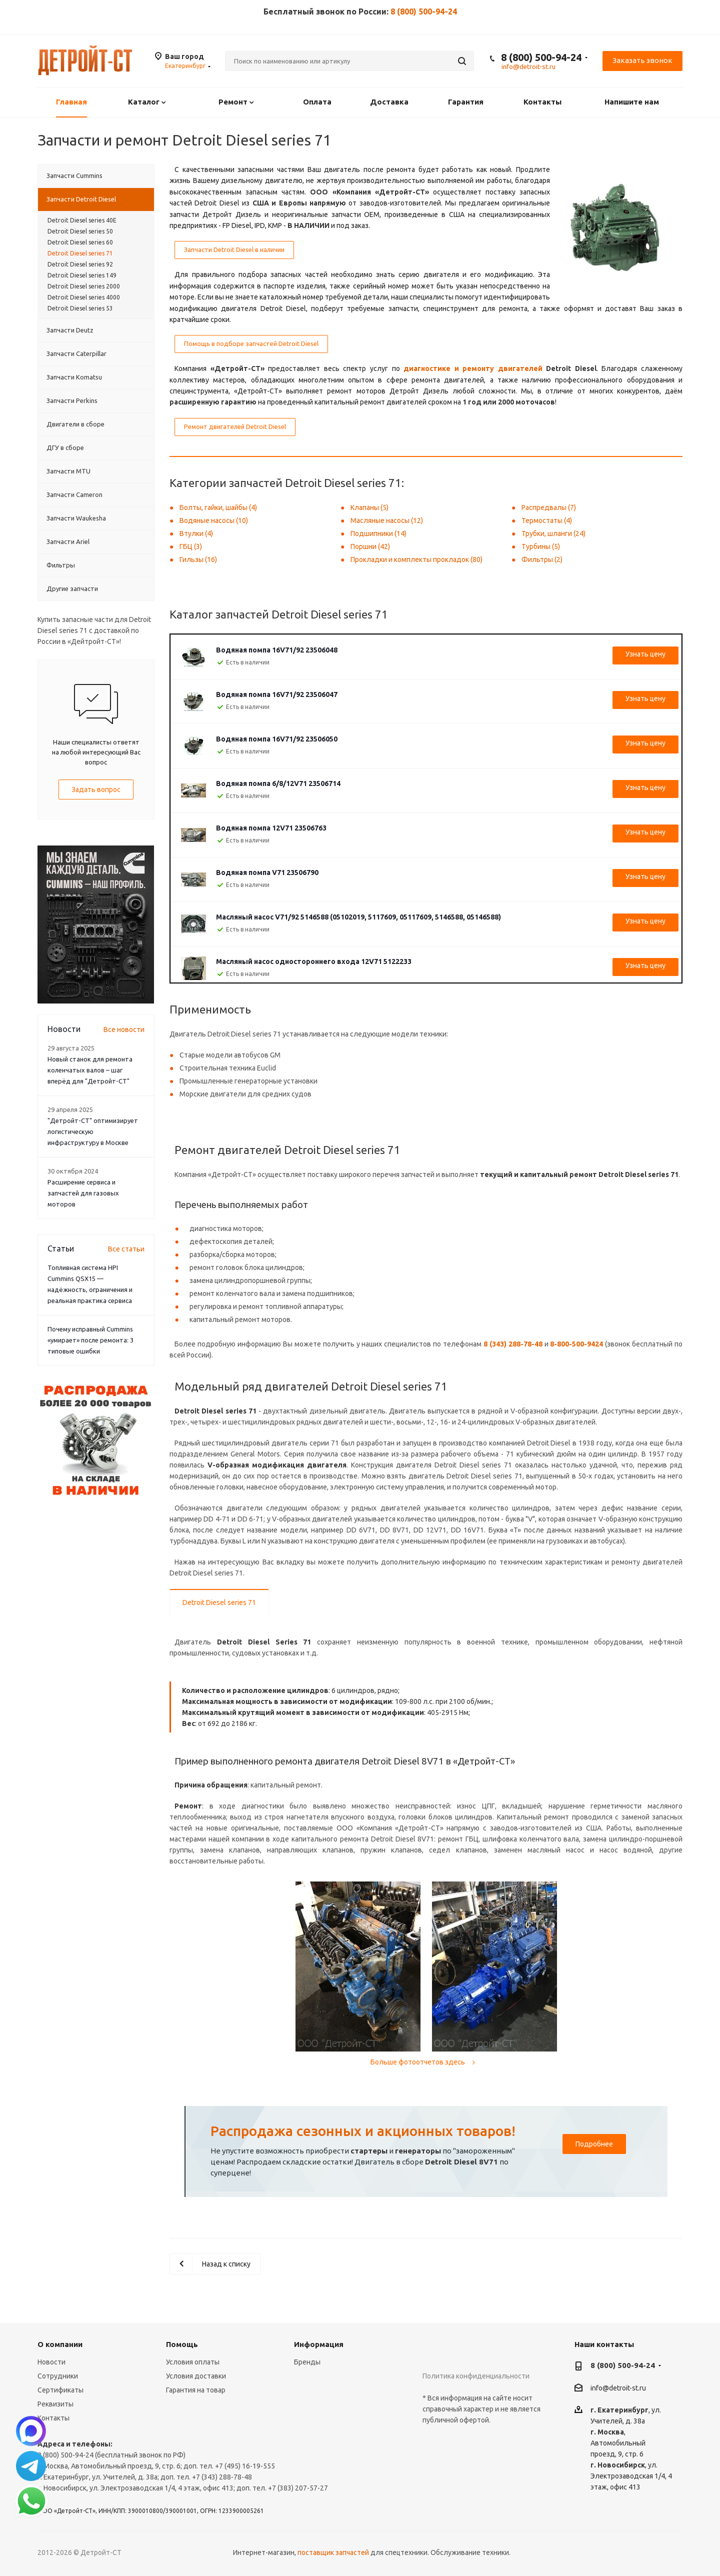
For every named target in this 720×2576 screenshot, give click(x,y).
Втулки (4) (196, 534)
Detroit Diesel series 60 (80, 242)
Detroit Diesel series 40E (82, 220)
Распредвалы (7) (549, 508)
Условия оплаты (193, 2362)
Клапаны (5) (369, 508)
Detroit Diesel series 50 (80, 231)
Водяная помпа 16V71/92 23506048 (277, 650)
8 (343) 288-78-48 (513, 1344)
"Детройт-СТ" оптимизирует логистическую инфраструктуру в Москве (93, 1131)
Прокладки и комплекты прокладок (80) (416, 560)
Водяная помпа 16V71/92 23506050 (277, 739)
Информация (319, 2344)
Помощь (182, 2344)
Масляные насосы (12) (386, 520)
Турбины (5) (541, 546)
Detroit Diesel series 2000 (84, 286)
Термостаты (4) (547, 520)
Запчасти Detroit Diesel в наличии (234, 249)
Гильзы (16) (198, 560)
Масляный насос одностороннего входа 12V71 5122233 (314, 962)
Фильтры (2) (542, 560)
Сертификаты (61, 2390)
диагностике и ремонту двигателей (473, 368)
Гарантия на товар (196, 2390)
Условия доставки (196, 2376)
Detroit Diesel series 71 (219, 1602)
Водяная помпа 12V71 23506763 (271, 828)
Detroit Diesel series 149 (82, 275)
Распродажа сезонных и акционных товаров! (363, 2130)
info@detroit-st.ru (618, 2388)
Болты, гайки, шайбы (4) (218, 508)
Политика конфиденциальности (476, 2376)
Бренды (307, 2362)
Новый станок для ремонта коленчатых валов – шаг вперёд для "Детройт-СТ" (90, 1070)
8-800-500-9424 (576, 1344)
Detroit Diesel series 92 (80, 264)
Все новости (124, 1030)
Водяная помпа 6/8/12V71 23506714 (278, 784)
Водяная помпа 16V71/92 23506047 (277, 694)
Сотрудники (58, 2376)
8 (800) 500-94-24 (423, 11)
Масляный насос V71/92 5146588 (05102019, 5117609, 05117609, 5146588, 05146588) (358, 917)
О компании (60, 2344)
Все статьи (126, 1249)
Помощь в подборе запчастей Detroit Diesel (251, 343)
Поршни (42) (370, 546)
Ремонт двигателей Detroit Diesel (235, 426)
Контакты (54, 2418)
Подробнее (594, 2144)
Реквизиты (56, 2404)
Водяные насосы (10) (214, 520)
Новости (52, 2362)
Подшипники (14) (378, 534)
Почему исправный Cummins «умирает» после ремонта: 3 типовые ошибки (91, 1340)
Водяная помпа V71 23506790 (267, 872)
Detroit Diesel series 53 (80, 308)
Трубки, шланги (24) (554, 534)
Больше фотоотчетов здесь (424, 2062)
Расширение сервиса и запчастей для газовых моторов (83, 1193)
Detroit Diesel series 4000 (84, 297)
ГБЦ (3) (191, 546)
